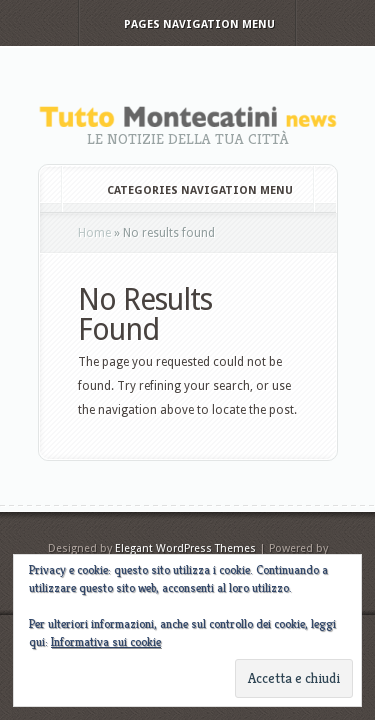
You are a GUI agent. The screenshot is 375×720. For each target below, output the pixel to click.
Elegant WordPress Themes (185, 548)
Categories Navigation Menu (186, 190)
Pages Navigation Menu (186, 24)
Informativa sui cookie (106, 641)
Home (94, 233)
